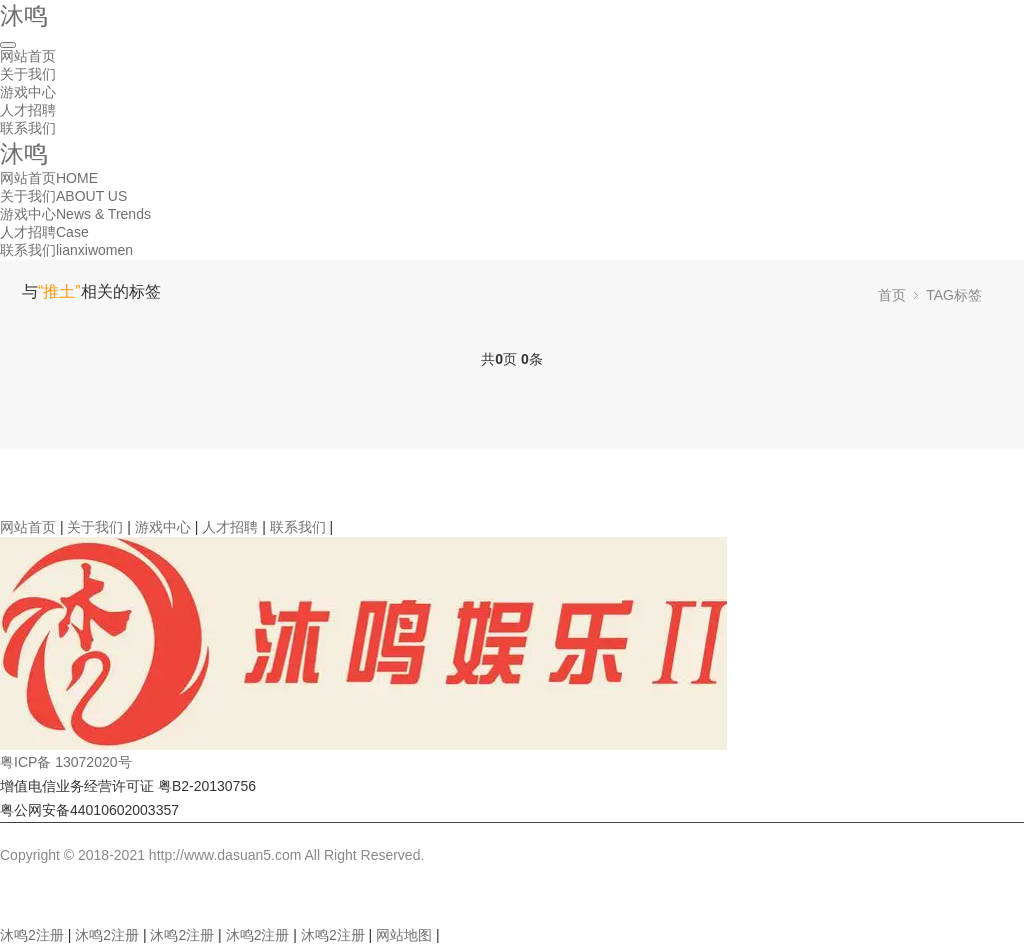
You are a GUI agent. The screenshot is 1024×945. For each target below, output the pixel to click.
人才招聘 (28, 110)
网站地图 (404, 935)
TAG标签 (954, 295)
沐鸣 (24, 15)
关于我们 (28, 74)
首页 (892, 295)
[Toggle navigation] (8, 45)
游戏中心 (28, 92)
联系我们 (28, 128)
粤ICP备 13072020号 (66, 762)
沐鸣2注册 (32, 935)
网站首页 (28, 56)
